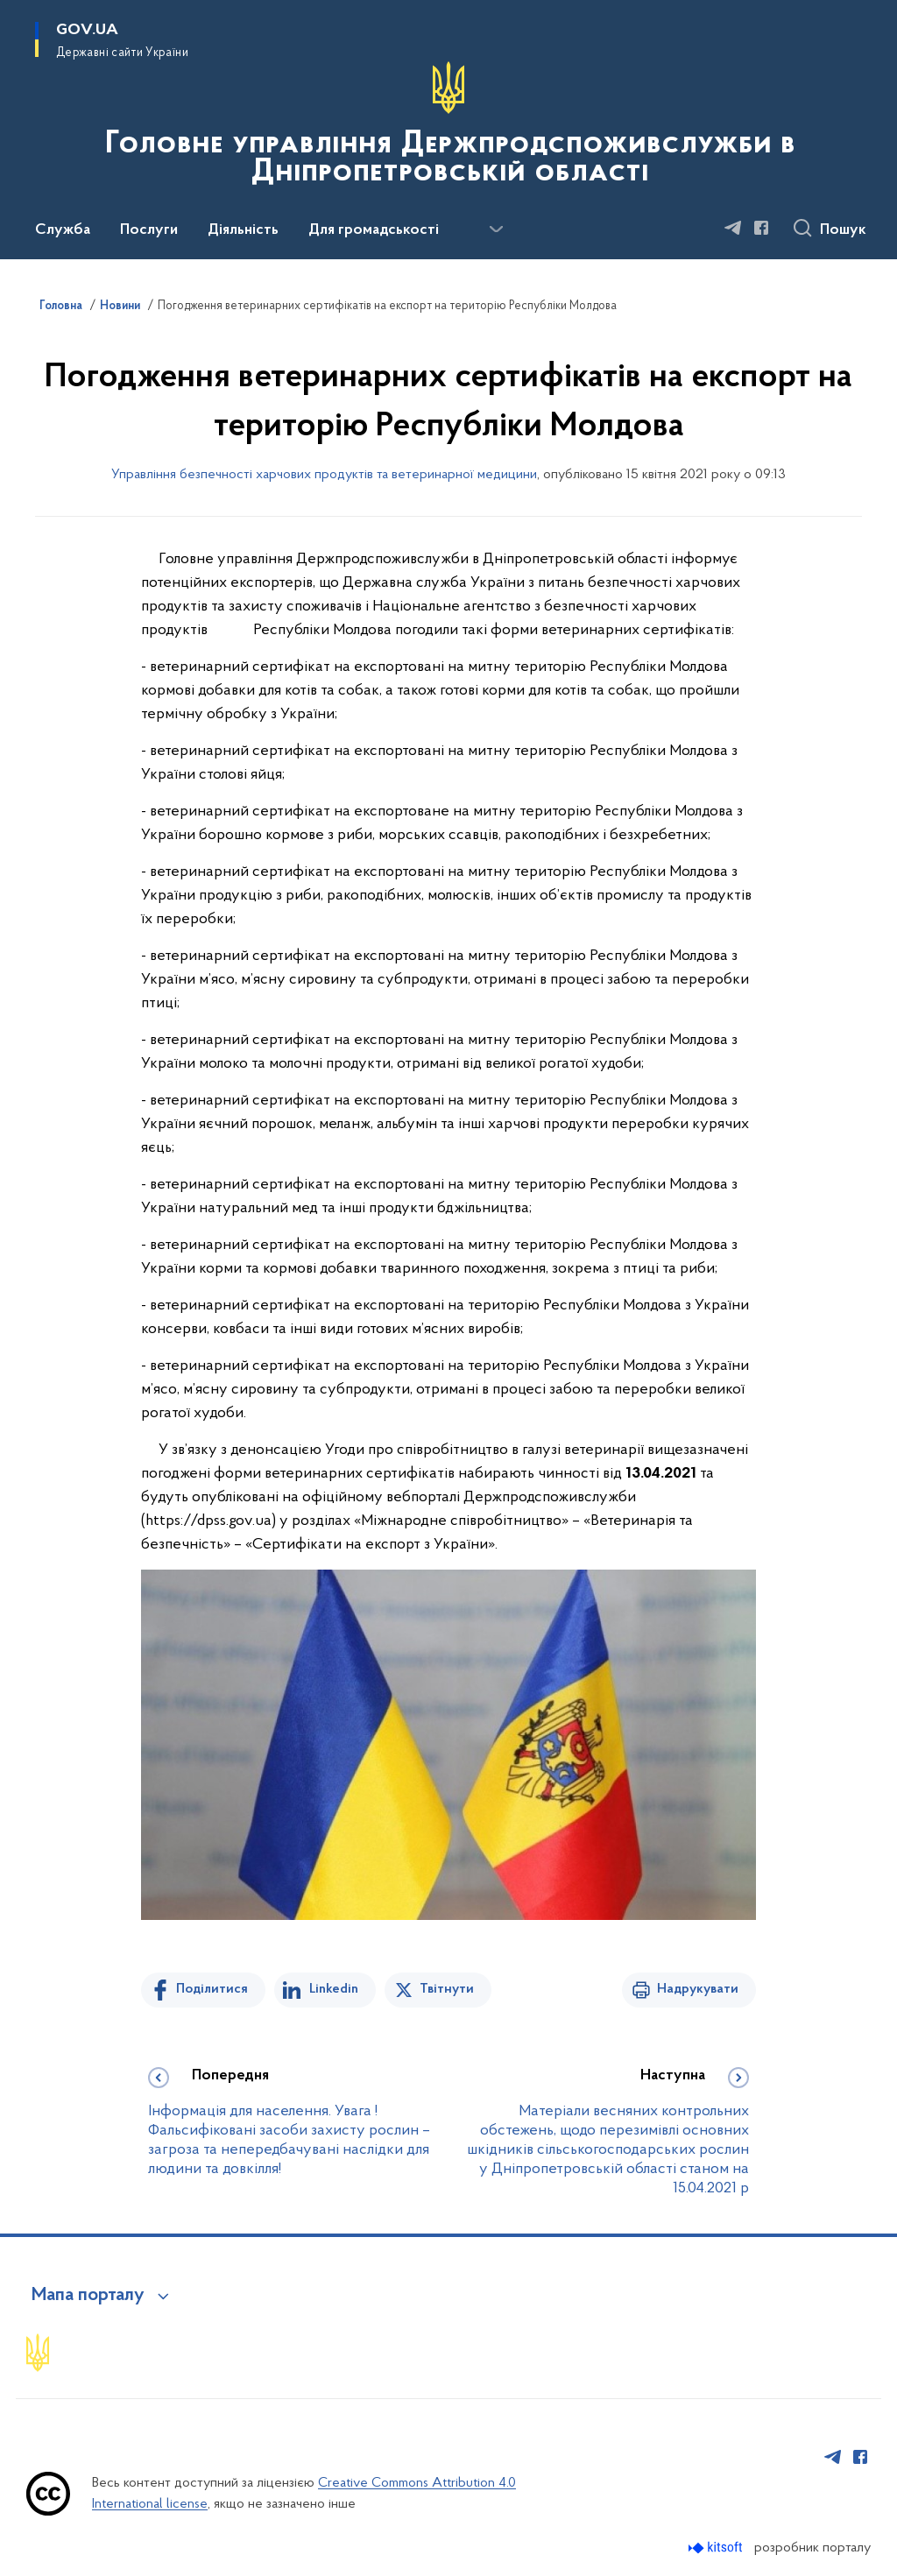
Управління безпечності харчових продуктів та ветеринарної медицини (324, 475)
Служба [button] (62, 230)
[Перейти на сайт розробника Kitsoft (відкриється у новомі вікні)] (717, 2547)
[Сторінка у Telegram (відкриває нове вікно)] (733, 227)
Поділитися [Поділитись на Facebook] (212, 1989)
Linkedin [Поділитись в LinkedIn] (333, 1989)
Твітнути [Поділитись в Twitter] (447, 1989)
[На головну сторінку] (448, 127)
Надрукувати (697, 1989)
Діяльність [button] (243, 230)
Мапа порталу (88, 2295)
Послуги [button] (149, 230)
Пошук (843, 230)
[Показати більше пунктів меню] (496, 229)
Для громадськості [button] (373, 230)
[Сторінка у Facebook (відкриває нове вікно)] (761, 227)
